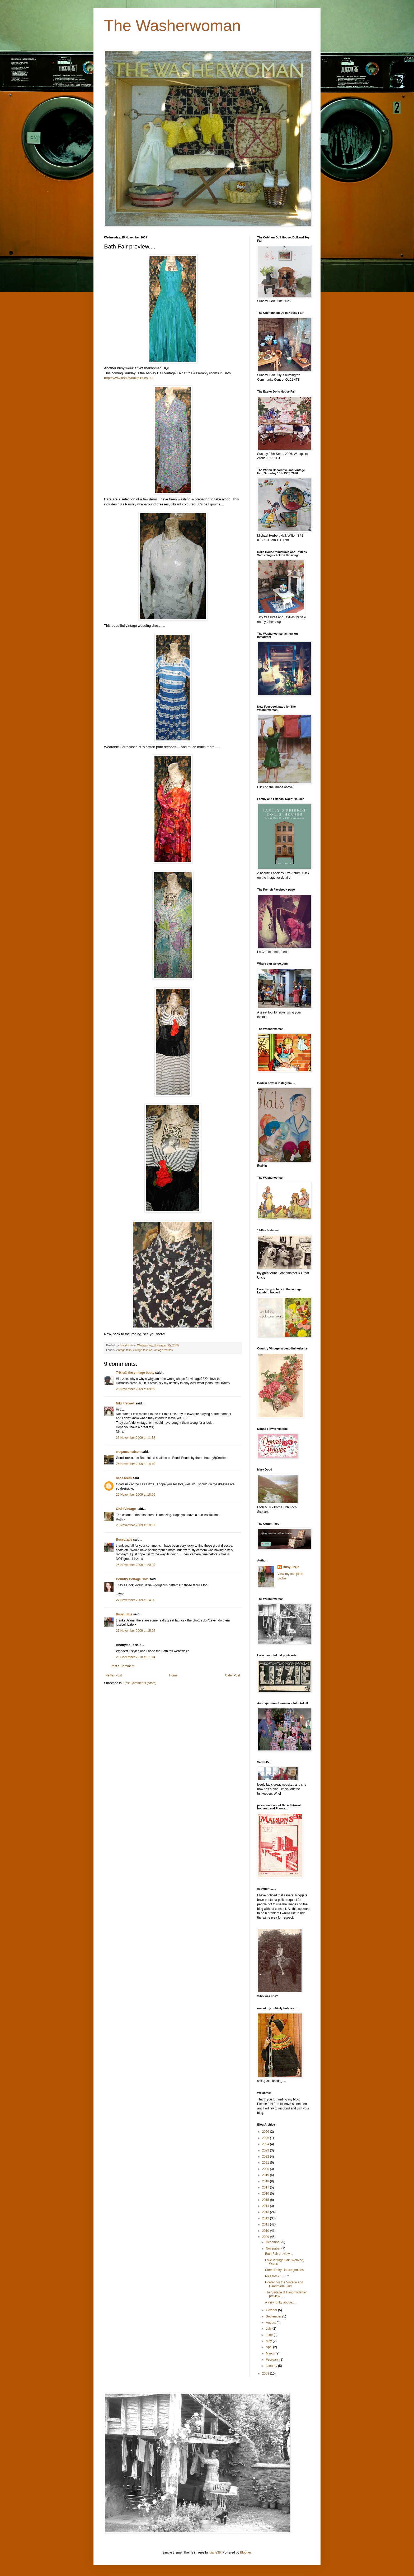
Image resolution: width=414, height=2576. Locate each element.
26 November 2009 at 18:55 (135, 1494)
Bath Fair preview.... (279, 2254)
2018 (266, 2181)
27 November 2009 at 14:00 (135, 1600)
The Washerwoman (172, 25)
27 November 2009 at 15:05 (135, 1631)
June (270, 2335)
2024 (266, 2144)
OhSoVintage (126, 1509)
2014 (266, 2206)
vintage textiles (163, 1350)
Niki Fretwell (125, 1403)
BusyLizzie (124, 1539)
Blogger (245, 2552)
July (269, 2328)
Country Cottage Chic (132, 1579)
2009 (266, 2237)
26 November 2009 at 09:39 (135, 1389)
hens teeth (124, 1478)
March (271, 2353)
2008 (266, 2373)
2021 (266, 2162)
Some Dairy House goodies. (284, 2270)
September (274, 2316)
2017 (266, 2187)
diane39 (215, 2552)
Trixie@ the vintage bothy (135, 1373)
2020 (266, 2169)
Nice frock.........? (277, 2276)
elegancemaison (128, 1452)
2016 (266, 2193)
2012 (266, 2218)
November (273, 2248)
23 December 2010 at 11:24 (135, 1657)
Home (173, 1675)
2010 (266, 2231)
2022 (266, 2156)
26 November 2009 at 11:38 (135, 1438)
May (269, 2341)
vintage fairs (123, 1350)
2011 (266, 2224)
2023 (266, 2150)
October (272, 2310)
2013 (266, 2212)
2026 (266, 2131)
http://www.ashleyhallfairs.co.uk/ (128, 378)
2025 (266, 2138)
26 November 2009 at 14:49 (135, 1464)
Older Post (232, 1675)
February (272, 2359)
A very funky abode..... (281, 2302)
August (271, 2322)
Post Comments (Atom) (139, 1683)
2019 (266, 2175)
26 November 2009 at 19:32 (135, 1525)
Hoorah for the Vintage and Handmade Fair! (284, 2284)
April (269, 2347)
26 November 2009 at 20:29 (135, 1565)
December (273, 2242)
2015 (266, 2200)
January (272, 2366)
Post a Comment (122, 1666)
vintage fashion (142, 1350)
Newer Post (113, 1675)
